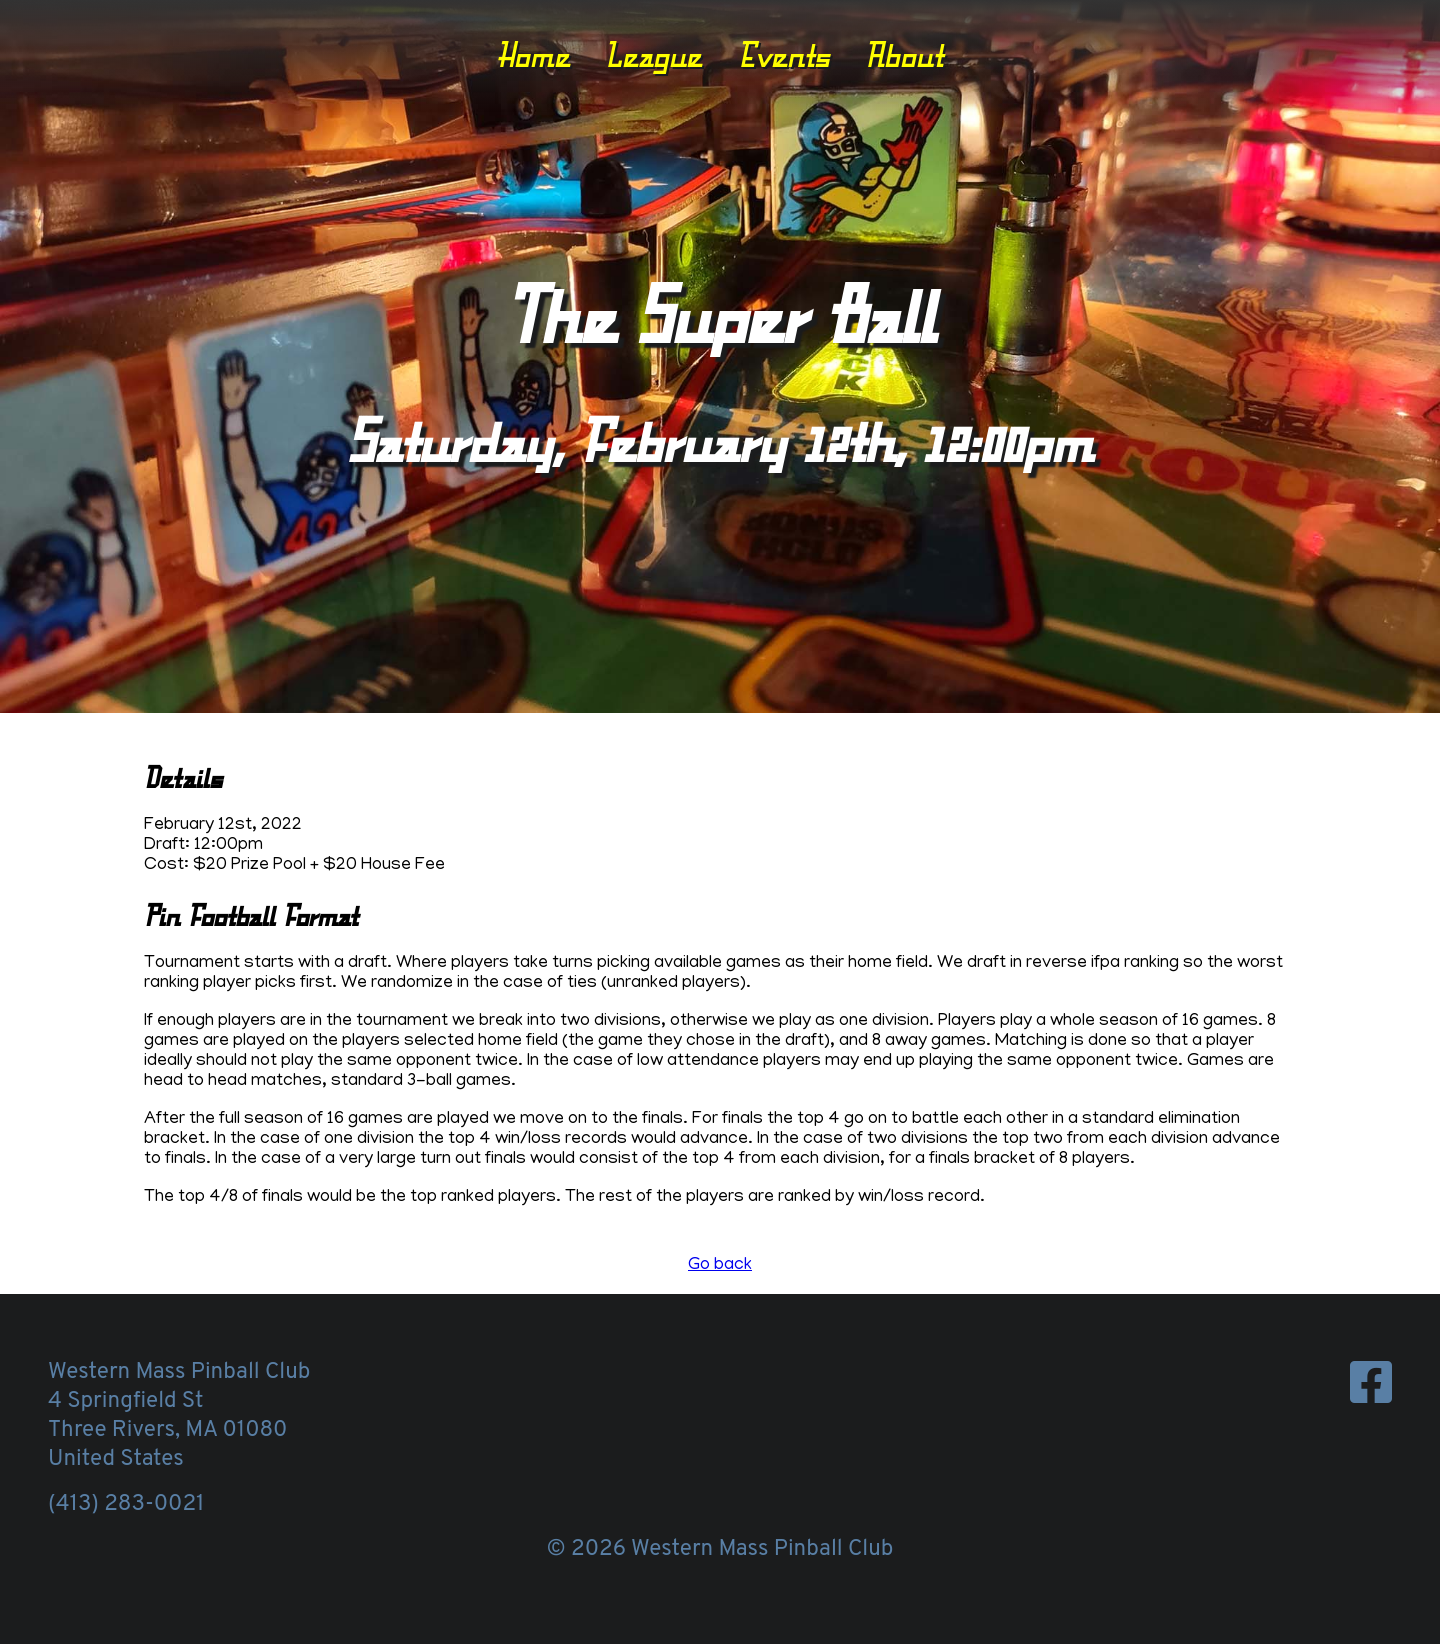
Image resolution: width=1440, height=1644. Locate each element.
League (653, 55)
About (904, 55)
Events (784, 55)
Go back (720, 1266)
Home (533, 55)
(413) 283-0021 (126, 1504)
